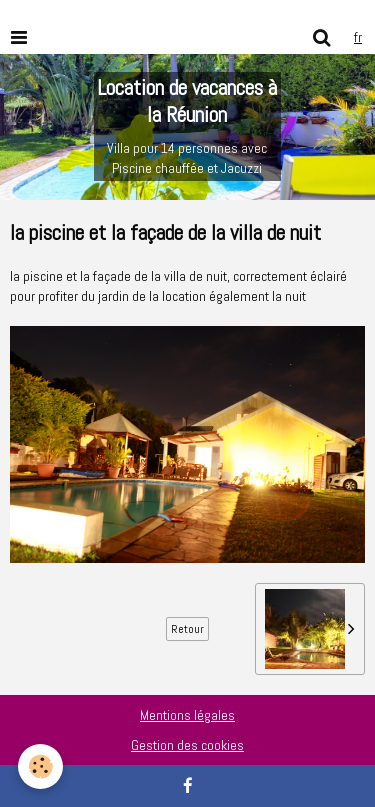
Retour (187, 629)
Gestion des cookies (187, 745)
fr (358, 37)
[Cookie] (40, 766)
